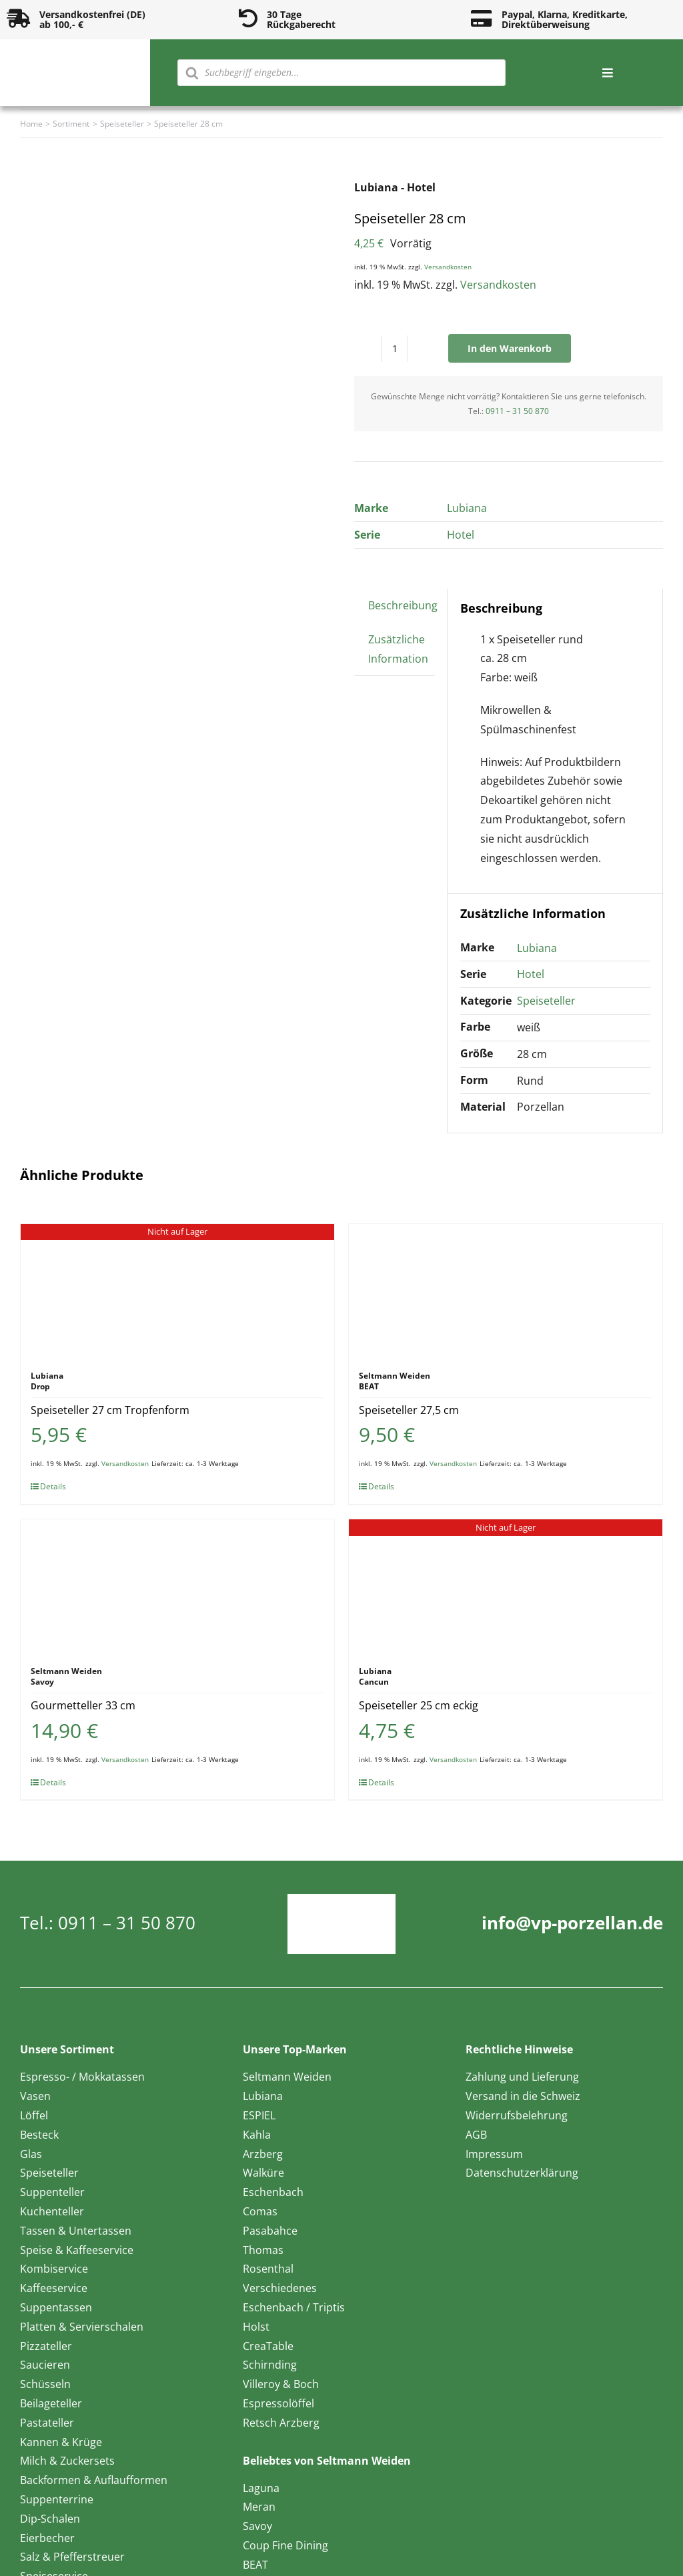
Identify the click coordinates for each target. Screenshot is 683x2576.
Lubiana (467, 508)
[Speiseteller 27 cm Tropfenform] (177, 1290)
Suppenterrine (56, 2499)
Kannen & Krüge (61, 2442)
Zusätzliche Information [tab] (398, 649)
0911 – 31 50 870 (517, 411)
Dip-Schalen (50, 2518)
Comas (260, 2211)
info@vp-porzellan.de (572, 1923)
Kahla (257, 2134)
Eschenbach (273, 2192)
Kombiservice (54, 2268)
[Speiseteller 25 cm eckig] (505, 1586)
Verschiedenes (280, 2288)
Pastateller (47, 2422)
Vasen (35, 2096)
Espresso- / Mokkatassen (82, 2076)
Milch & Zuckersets (67, 2460)
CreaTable (268, 2346)
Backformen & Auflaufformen (93, 2480)
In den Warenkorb (510, 348)
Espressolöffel (278, 2403)
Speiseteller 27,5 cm (409, 1410)
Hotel (460, 534)
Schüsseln (45, 2384)
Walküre (263, 2172)
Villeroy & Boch (281, 2384)
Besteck (39, 2134)
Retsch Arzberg (281, 2422)
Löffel (34, 2115)
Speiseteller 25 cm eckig (418, 1705)
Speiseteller (546, 1000)
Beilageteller (51, 2403)
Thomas (263, 2250)
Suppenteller (52, 2192)
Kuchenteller (52, 2211)
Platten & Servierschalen (81, 2326)
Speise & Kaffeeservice (76, 2250)
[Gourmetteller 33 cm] (177, 1586)
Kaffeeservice (53, 2288)
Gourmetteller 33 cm (83, 1705)
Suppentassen (56, 2307)
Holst (256, 2326)
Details (53, 1486)
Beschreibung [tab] (403, 605)
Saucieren (45, 2364)
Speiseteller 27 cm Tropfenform (110, 1410)
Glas (31, 2154)
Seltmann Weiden (287, 2076)
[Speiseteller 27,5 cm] (505, 1290)
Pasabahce (270, 2230)
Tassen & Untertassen (75, 2230)
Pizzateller (46, 2346)
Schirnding (270, 2364)
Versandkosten (448, 266)
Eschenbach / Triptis (294, 2307)
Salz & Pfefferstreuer (72, 2556)
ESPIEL (259, 2115)
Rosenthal (268, 2268)
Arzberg (263, 2154)
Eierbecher (47, 2538)
